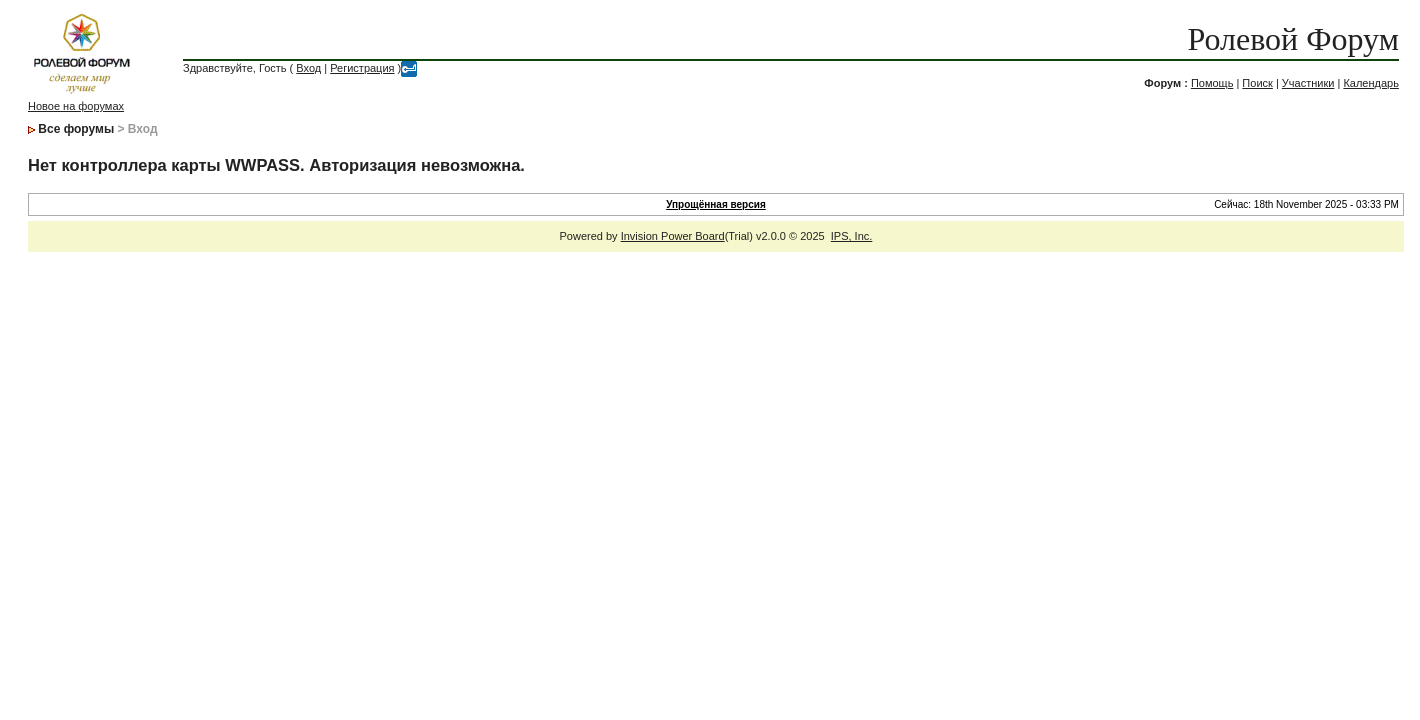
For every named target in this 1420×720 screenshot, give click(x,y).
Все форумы (76, 129)
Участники (1308, 83)
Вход (308, 68)
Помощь (1212, 83)
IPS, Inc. (852, 236)
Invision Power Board (673, 236)
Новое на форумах (76, 106)
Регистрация (362, 68)
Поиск (1257, 83)
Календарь (1371, 83)
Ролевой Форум (1292, 39)
